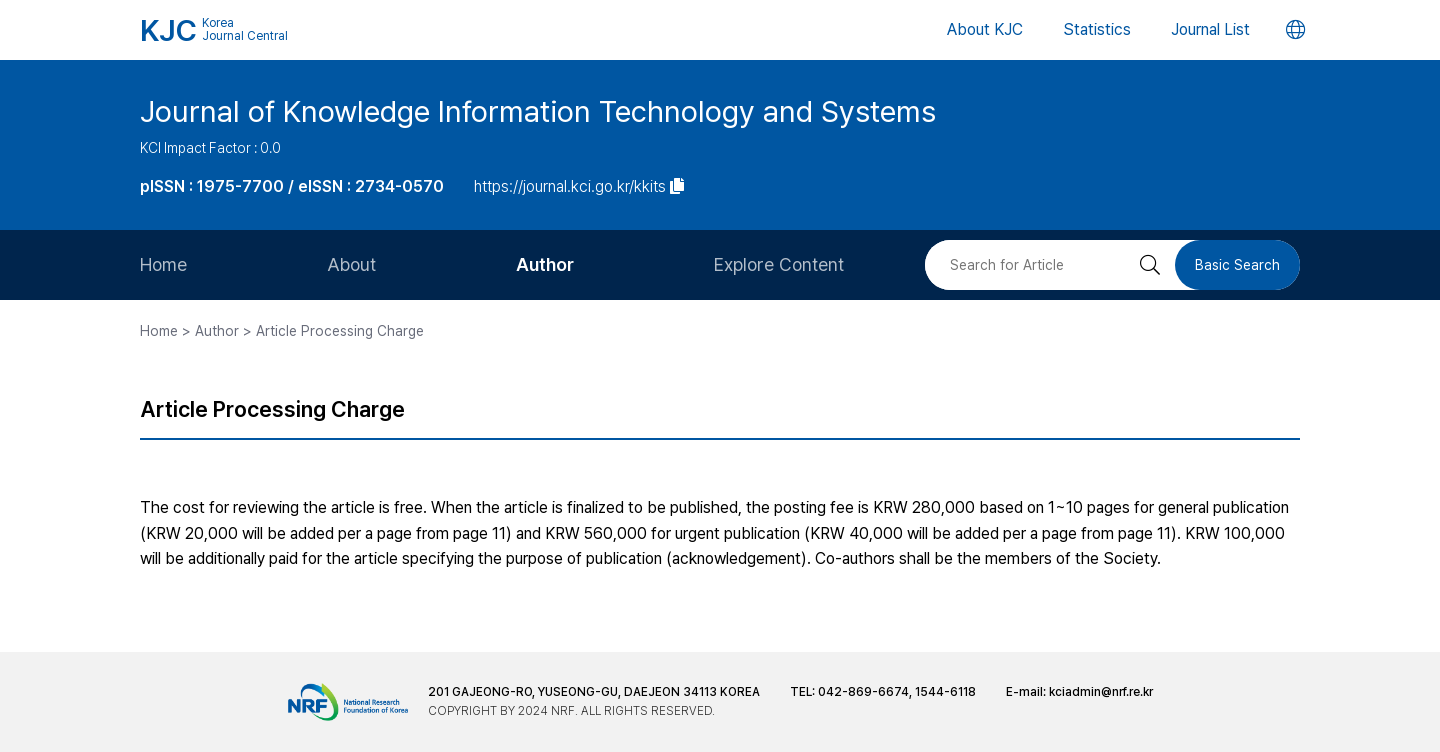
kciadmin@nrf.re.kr (1101, 692)
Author (545, 264)
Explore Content (779, 264)
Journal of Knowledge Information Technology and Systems (538, 111)
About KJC (985, 29)
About (351, 264)
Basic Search (1237, 265)
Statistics (1097, 29)
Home (163, 264)
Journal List (1210, 29)
